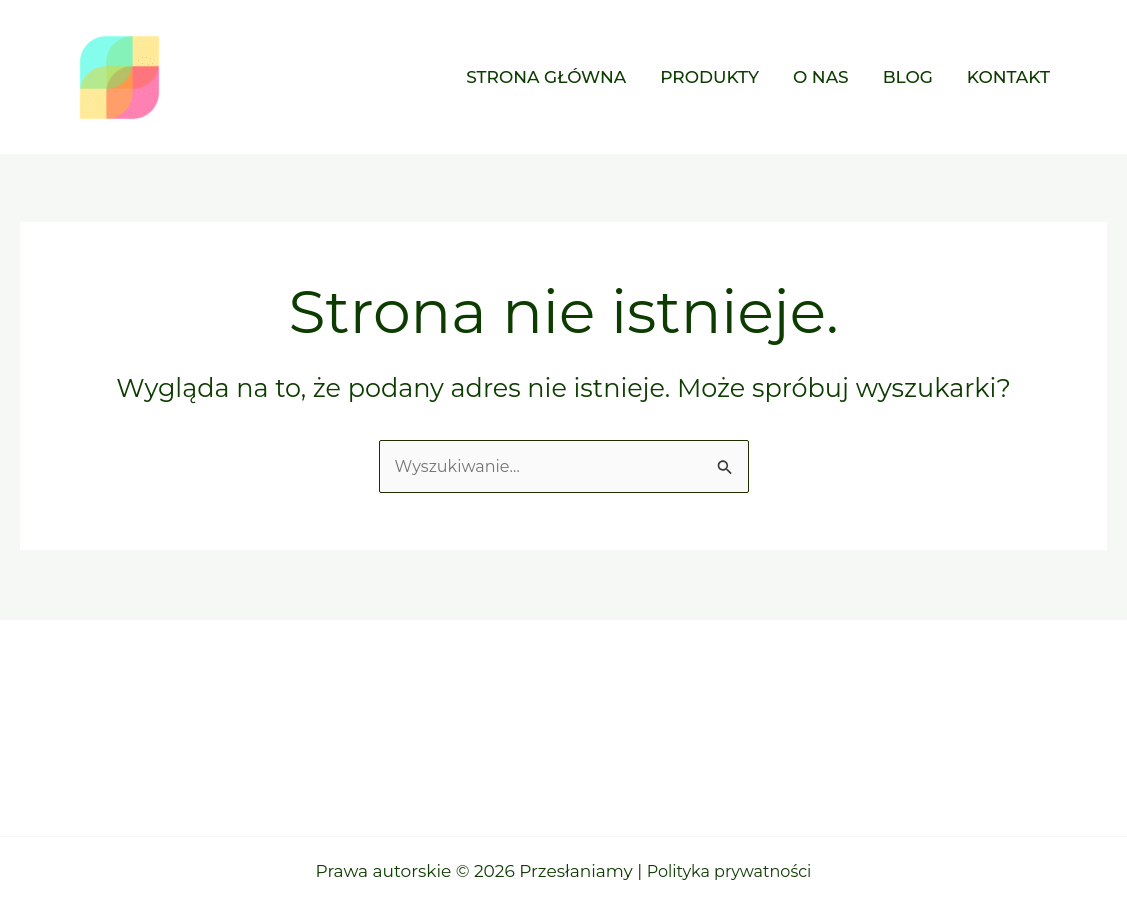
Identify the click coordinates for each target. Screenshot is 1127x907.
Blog (908, 77)
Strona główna (546, 77)
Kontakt (1008, 77)
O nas (821, 77)
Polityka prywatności (729, 871)
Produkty (709, 77)
